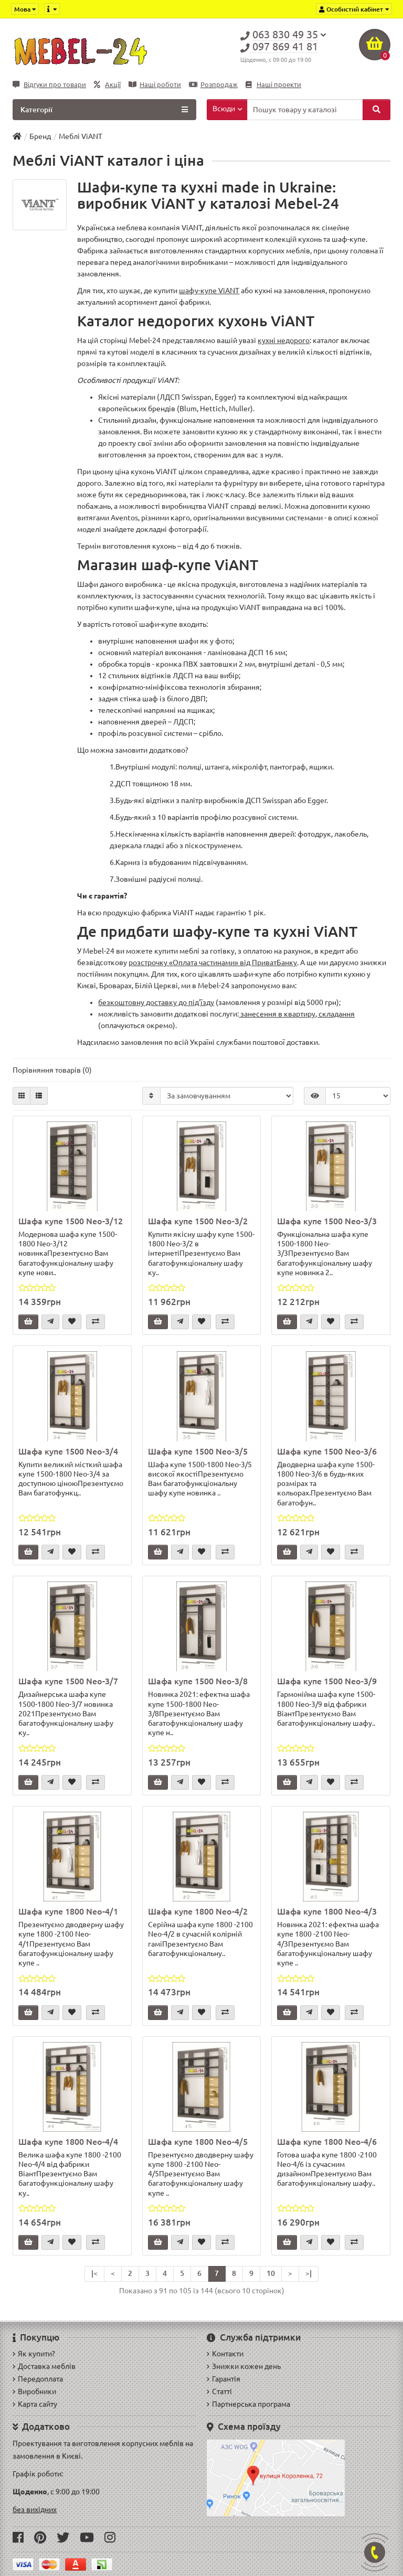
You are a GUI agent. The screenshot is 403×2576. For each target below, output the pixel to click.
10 (271, 2273)
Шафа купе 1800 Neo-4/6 (327, 2141)
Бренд (40, 136)
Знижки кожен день (244, 2366)
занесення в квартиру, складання (297, 1014)
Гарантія (223, 2379)
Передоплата (38, 2379)
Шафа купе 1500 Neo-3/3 (327, 1221)
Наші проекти (273, 85)
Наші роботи (155, 85)
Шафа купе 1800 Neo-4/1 (68, 1911)
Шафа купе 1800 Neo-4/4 (68, 2141)
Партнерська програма (248, 2404)
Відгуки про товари (49, 85)
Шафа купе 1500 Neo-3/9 (327, 1681)
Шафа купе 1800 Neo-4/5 (198, 2141)
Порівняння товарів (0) (52, 1070)
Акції (107, 85)
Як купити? (34, 2353)
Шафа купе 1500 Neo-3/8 (198, 1681)
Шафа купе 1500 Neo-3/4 (68, 1451)
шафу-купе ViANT (209, 290)
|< (94, 2273)
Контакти (225, 2353)
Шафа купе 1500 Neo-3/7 (68, 1681)
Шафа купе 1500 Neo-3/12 (70, 1221)
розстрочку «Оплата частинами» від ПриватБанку (213, 962)
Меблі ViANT (80, 136)
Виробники (34, 2391)
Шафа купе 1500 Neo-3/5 (198, 1451)
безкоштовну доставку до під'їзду (156, 1002)
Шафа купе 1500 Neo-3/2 (198, 1221)
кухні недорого (284, 340)
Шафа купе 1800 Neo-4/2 (198, 1911)
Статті (219, 2391)
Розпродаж (213, 85)
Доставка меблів (44, 2366)
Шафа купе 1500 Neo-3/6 (327, 1451)
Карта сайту (35, 2404)
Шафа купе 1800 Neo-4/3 (327, 1911)
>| (308, 2273)
